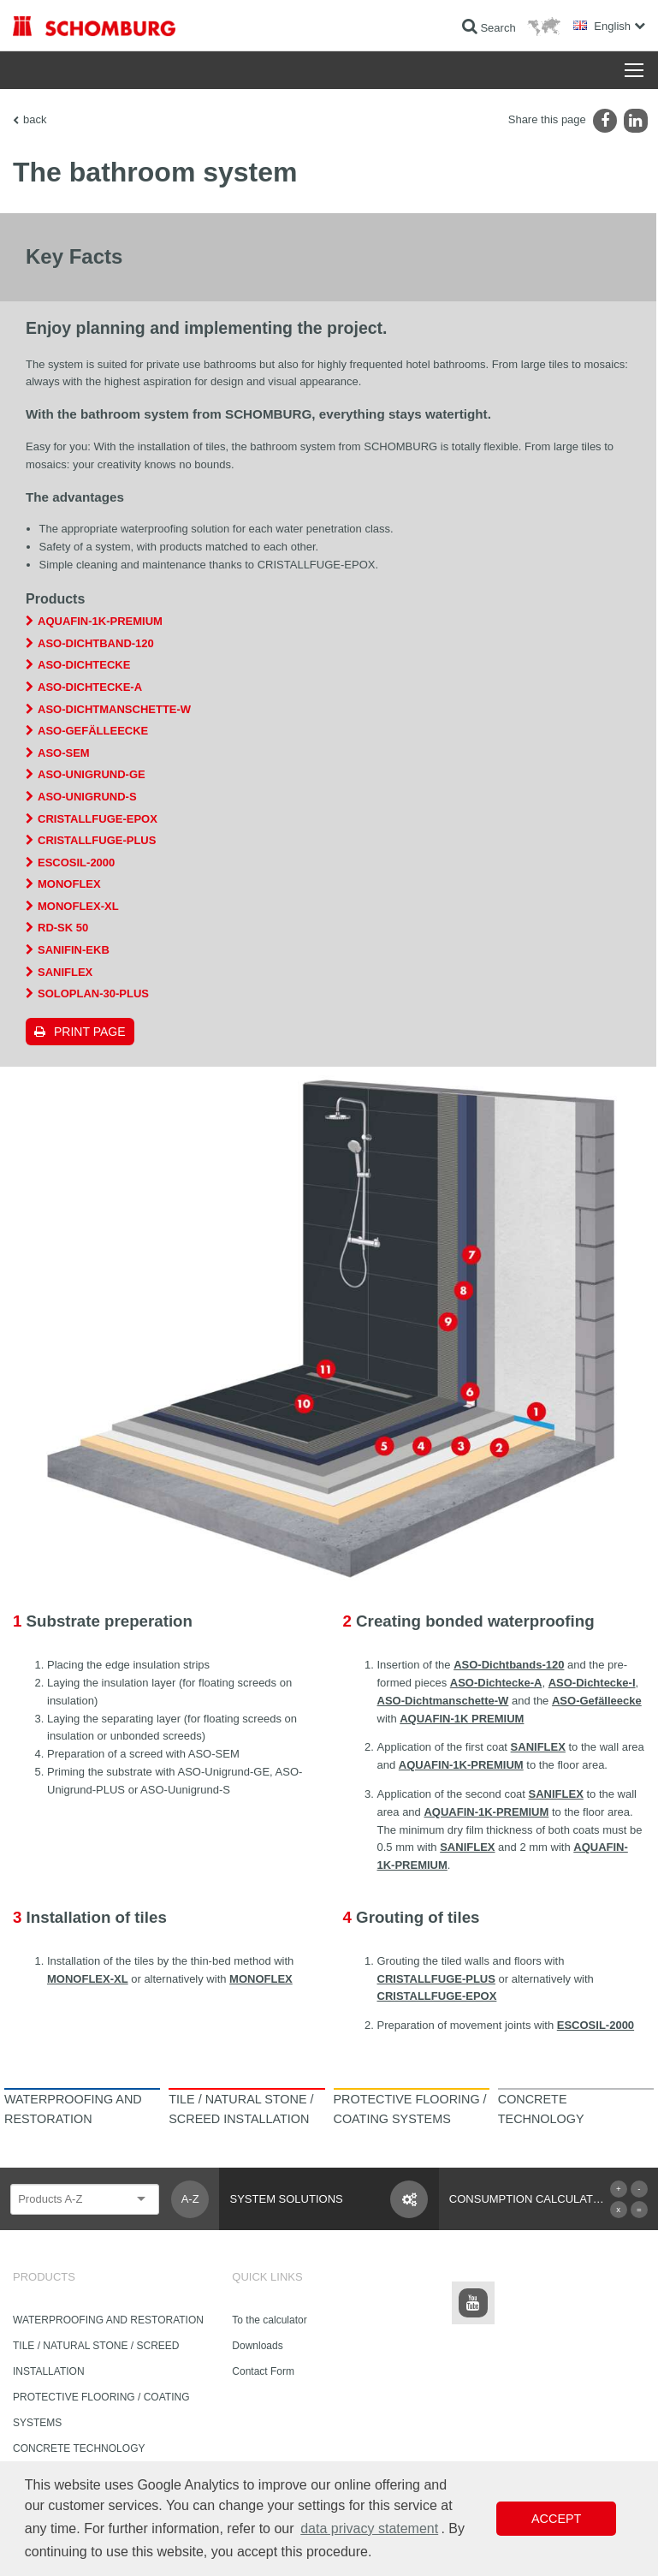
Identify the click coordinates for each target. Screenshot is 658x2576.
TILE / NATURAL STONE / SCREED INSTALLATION (96, 2358)
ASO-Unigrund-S (87, 796)
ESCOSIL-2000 (76, 862)
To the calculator (269, 2320)
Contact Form (263, 2371)
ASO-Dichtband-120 (96, 643)
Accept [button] (556, 2518)
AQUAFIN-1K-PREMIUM (100, 621)
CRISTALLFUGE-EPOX (97, 818)
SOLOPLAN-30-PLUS (93, 993)
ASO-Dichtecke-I (592, 1682)
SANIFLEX (65, 972)
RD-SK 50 (63, 927)
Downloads (257, 2346)
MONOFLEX (69, 884)
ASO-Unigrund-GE (91, 774)
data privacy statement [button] (369, 2528)
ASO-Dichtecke (84, 664)
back (34, 119)
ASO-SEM (64, 753)
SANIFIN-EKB (74, 949)
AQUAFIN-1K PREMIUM (462, 1718)
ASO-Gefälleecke (93, 730)
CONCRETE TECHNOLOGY (79, 2448)
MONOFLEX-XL (78, 906)
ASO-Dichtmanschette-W (114, 709)
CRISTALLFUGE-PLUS (97, 840)
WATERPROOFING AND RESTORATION (108, 2320)
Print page (90, 1031)
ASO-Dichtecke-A (90, 687)
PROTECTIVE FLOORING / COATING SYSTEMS (101, 2410)
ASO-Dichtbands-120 (508, 1664)
